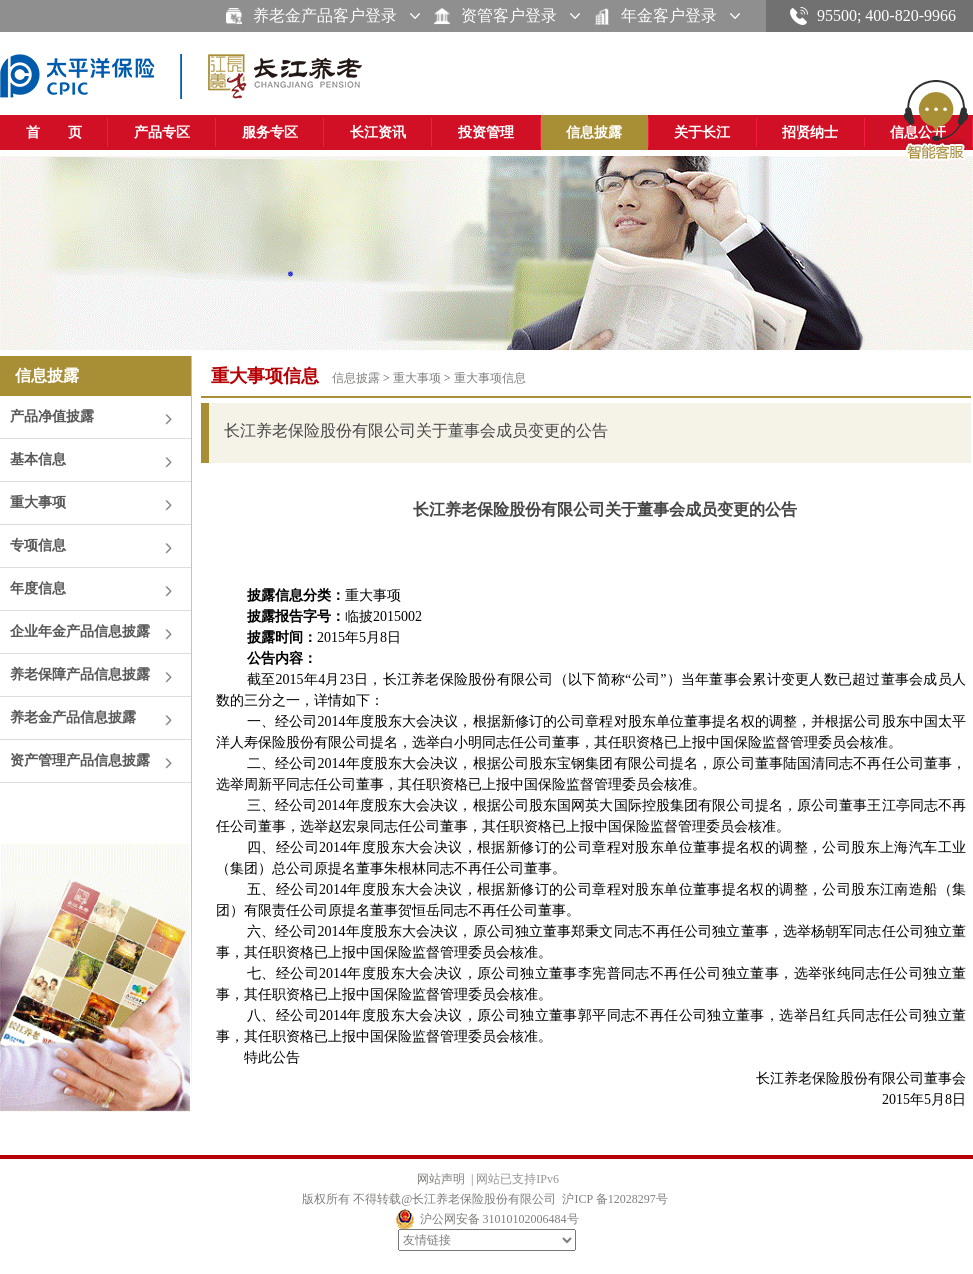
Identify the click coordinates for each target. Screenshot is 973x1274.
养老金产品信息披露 (73, 717)
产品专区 (162, 132)
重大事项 (38, 502)
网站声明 (441, 1179)
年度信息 (38, 588)
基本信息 (38, 459)
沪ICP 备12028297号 (614, 1199)
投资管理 (486, 132)
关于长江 (702, 132)
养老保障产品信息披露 (80, 674)
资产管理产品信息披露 (80, 760)
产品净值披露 (52, 416)
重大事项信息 (490, 378)
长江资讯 (378, 132)
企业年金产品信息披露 (80, 631)
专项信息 (38, 545)
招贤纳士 (810, 132)
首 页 (54, 132)
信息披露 (594, 132)
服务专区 (270, 132)
